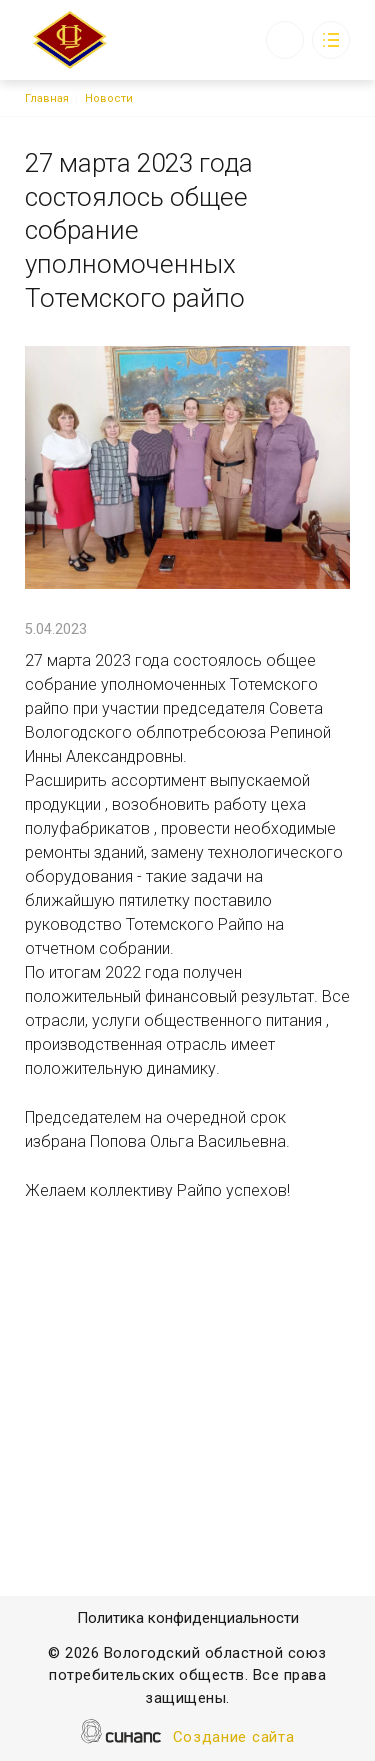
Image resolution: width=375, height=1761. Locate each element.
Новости (109, 98)
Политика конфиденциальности (188, 1619)
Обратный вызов (285, 40)
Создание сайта (234, 1738)
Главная (47, 98)
